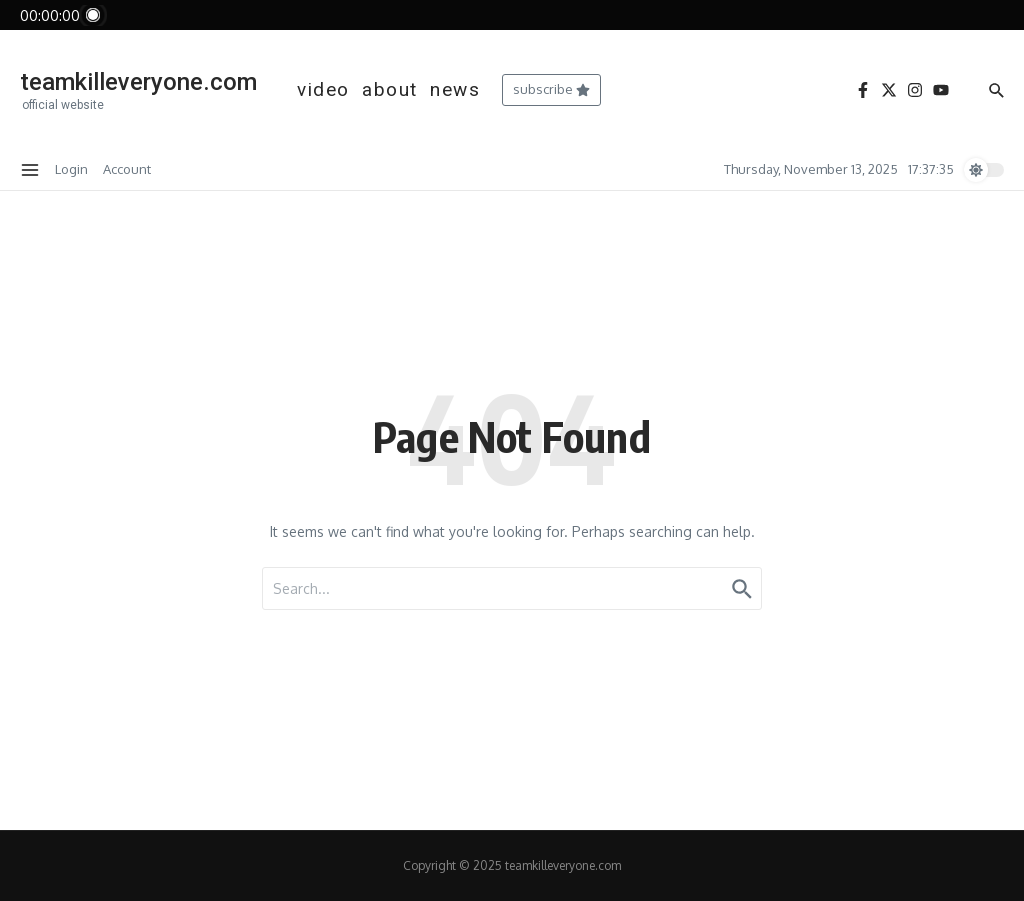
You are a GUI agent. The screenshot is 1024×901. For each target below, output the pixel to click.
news (455, 89)
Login (71, 169)
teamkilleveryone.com (138, 82)
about (390, 89)
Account (127, 169)
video (323, 89)
